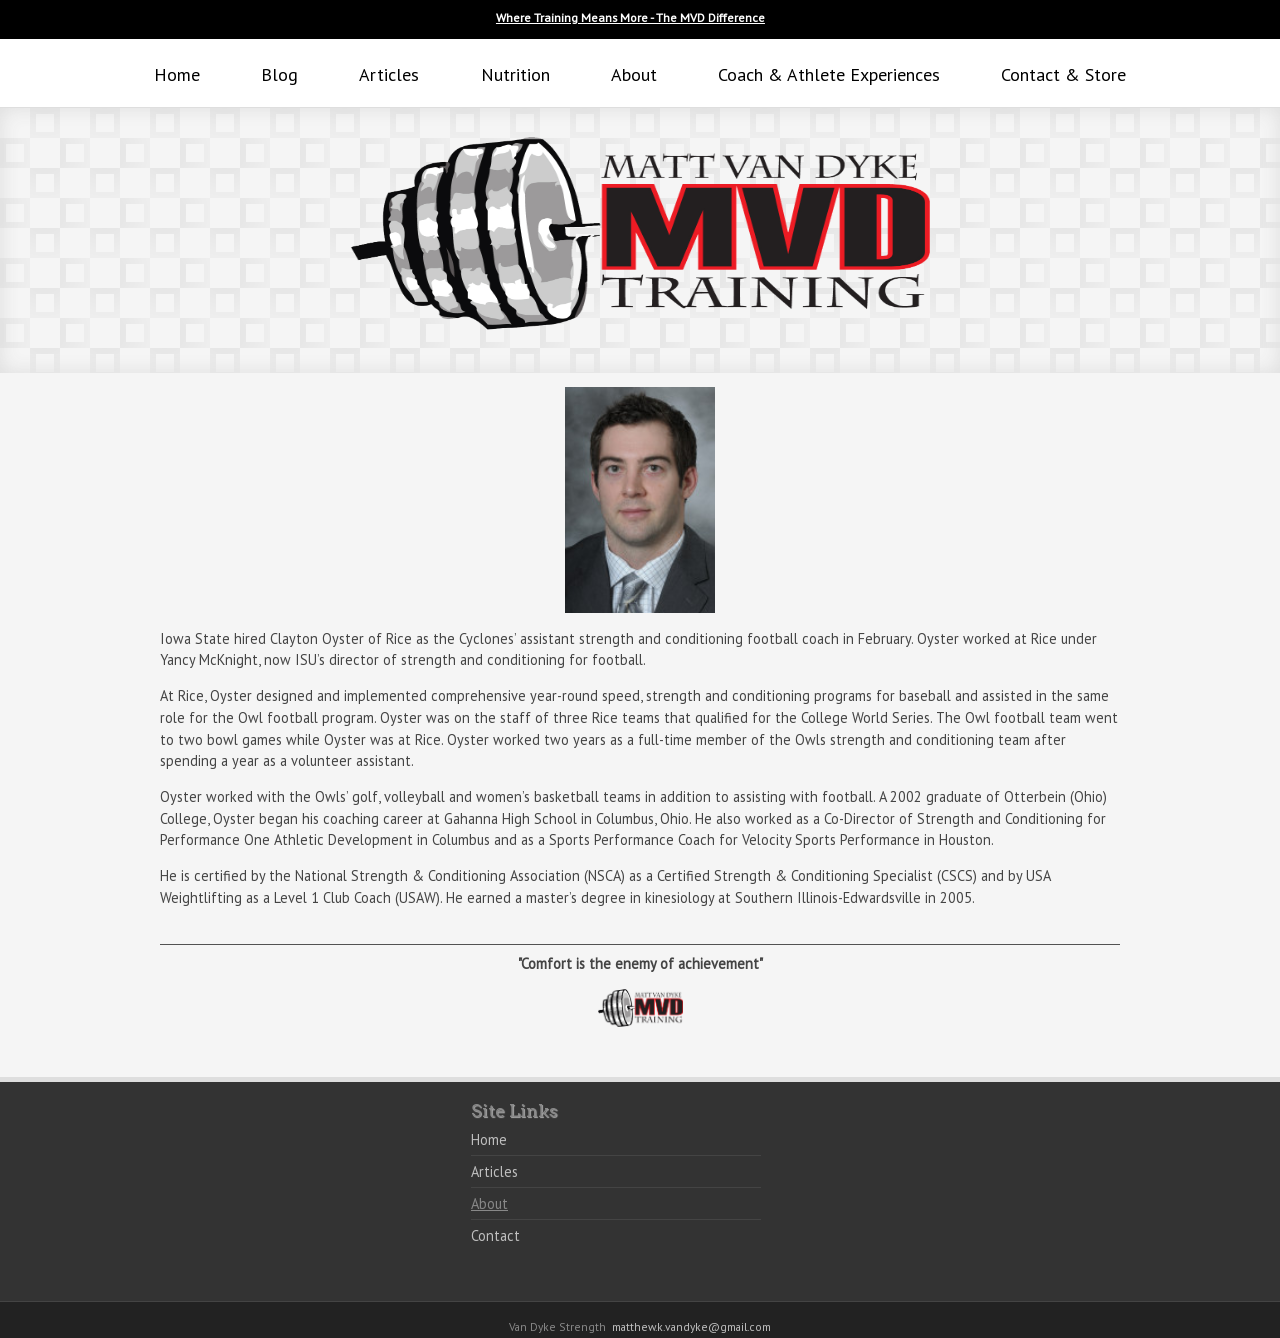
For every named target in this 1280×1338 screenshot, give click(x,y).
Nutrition (515, 74)
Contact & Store (1063, 74)
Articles (389, 74)
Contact (495, 1235)
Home (177, 74)
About (634, 74)
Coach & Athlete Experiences (829, 74)
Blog (279, 74)
